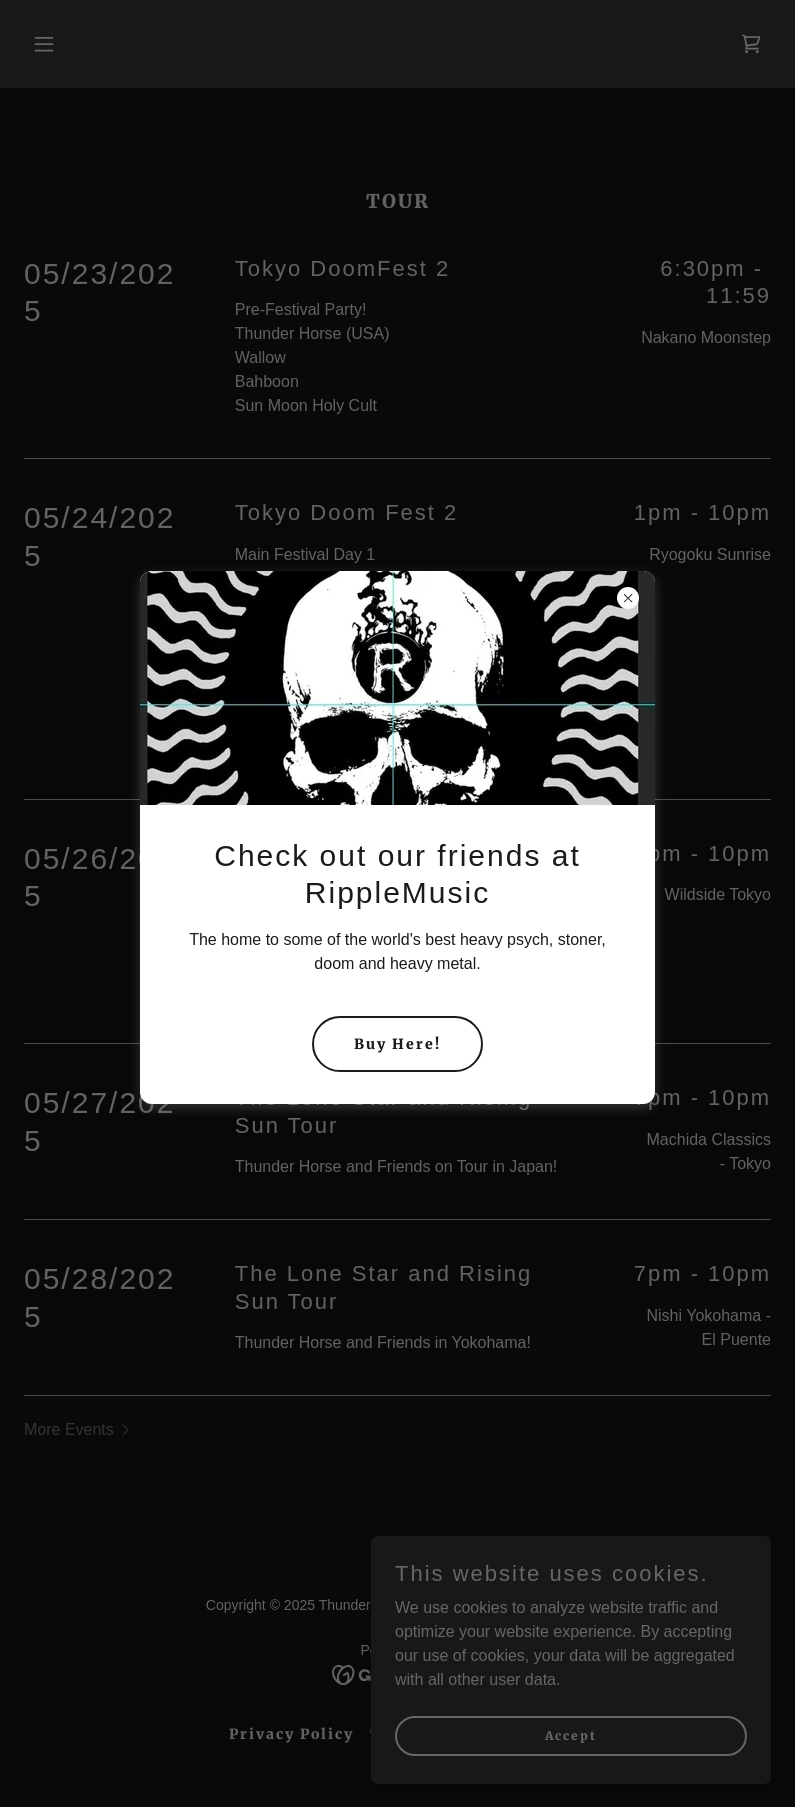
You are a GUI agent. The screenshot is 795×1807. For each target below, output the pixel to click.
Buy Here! (397, 1044)
